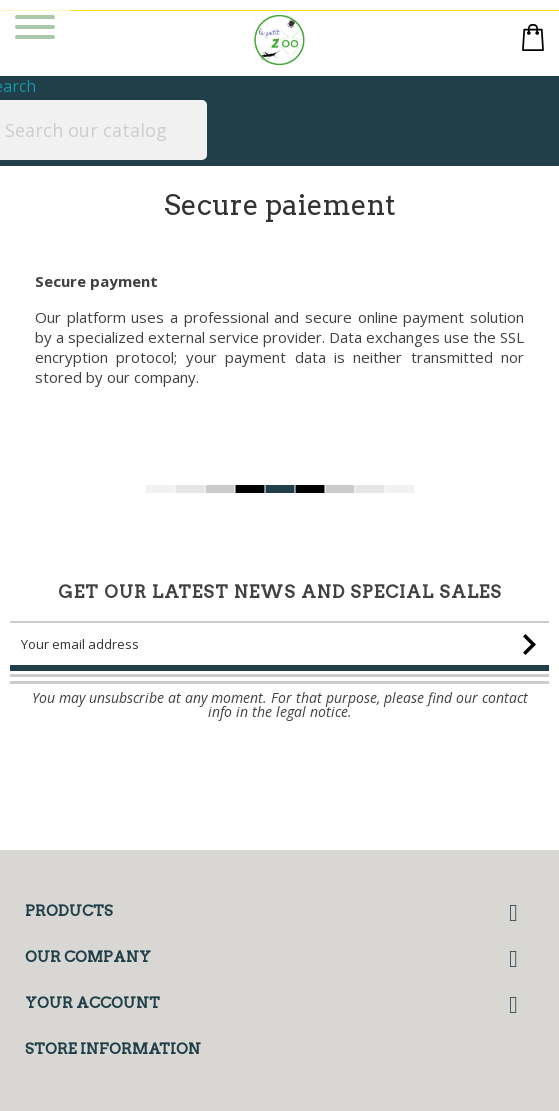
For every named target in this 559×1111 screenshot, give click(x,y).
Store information (113, 1049)
